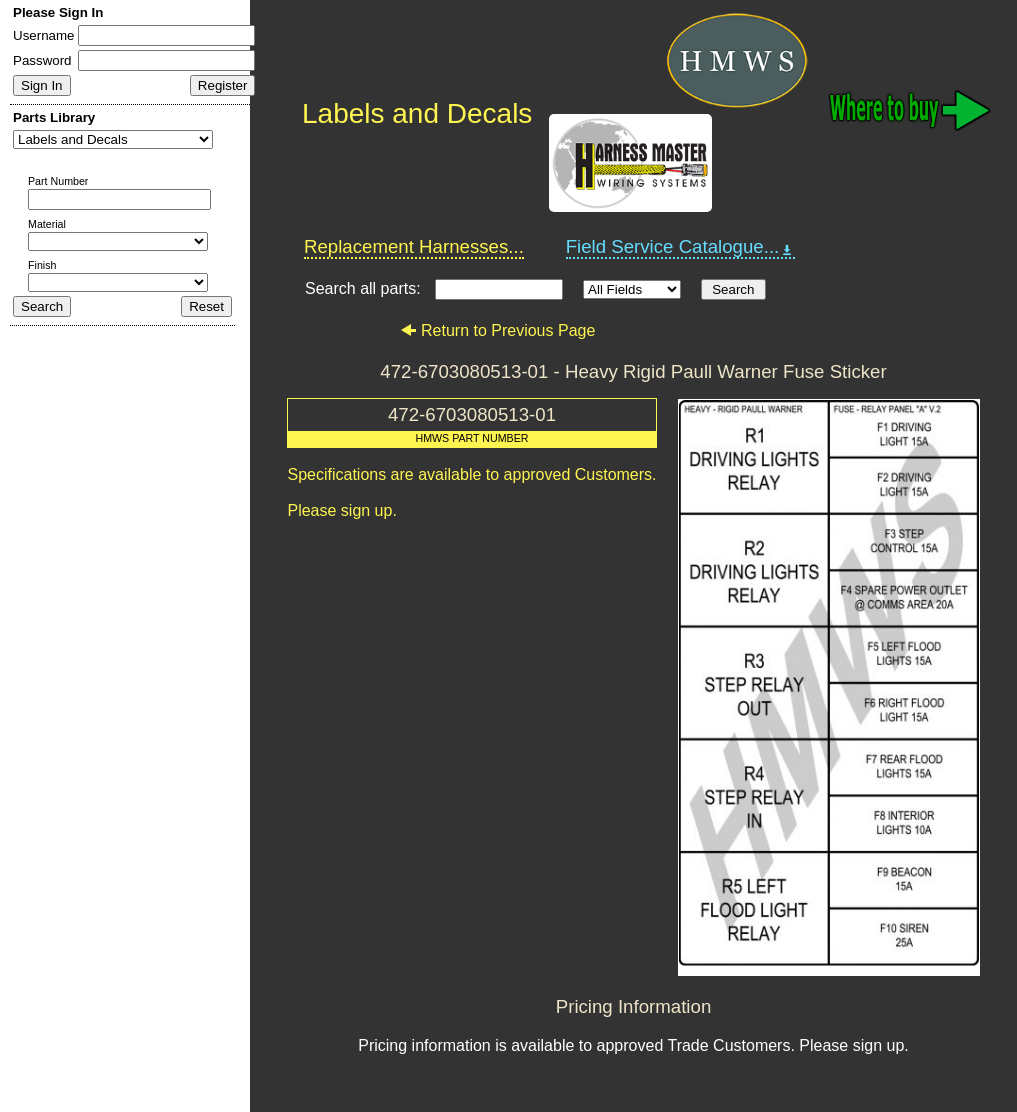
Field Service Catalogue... (681, 247)
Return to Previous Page (497, 330)
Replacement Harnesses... (414, 246)
